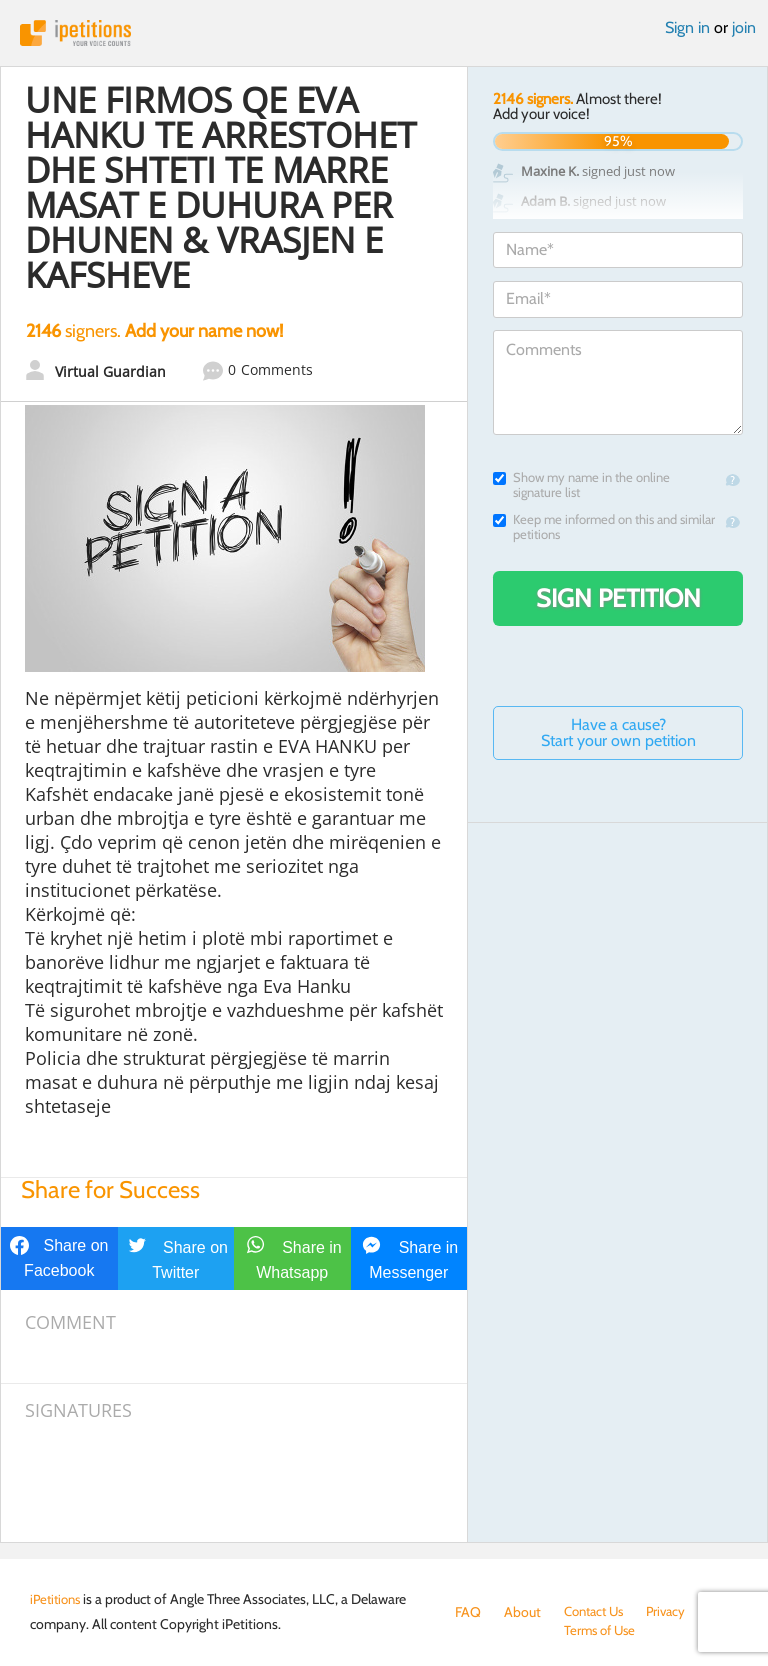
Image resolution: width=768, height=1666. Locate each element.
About (522, 1612)
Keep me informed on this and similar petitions (604, 527)
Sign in (687, 27)
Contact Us (597, 1612)
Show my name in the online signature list (581, 485)
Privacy (675, 1612)
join (744, 27)
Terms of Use (493, 1632)
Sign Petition (618, 598)
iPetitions (384, 33)
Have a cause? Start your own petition (618, 732)
